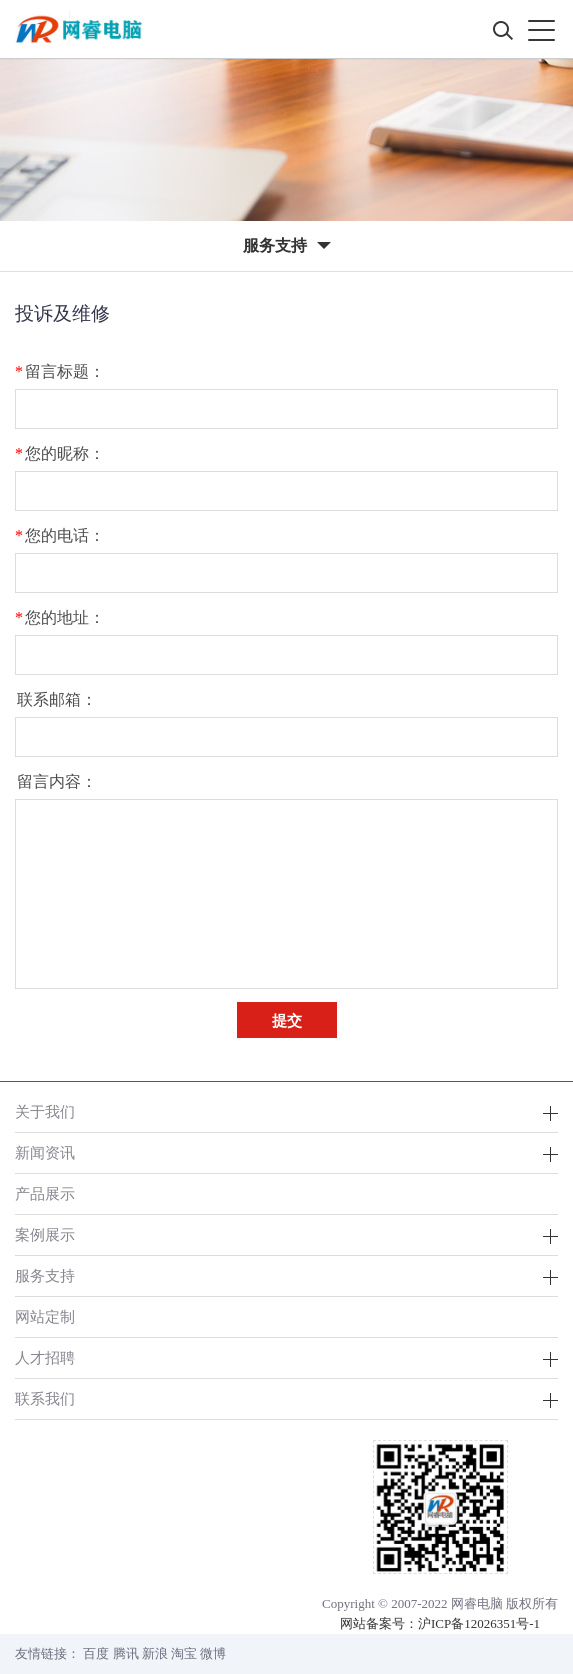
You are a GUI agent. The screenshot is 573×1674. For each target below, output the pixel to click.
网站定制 (45, 1316)
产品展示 (45, 1193)
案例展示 (45, 1234)
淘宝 (184, 1653)
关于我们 (45, 1111)
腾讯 (126, 1653)
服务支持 (45, 1275)
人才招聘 (45, 1357)
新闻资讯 (45, 1152)
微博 (213, 1653)
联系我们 (45, 1398)
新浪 (155, 1653)
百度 (96, 1653)
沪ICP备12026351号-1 (479, 1623)
